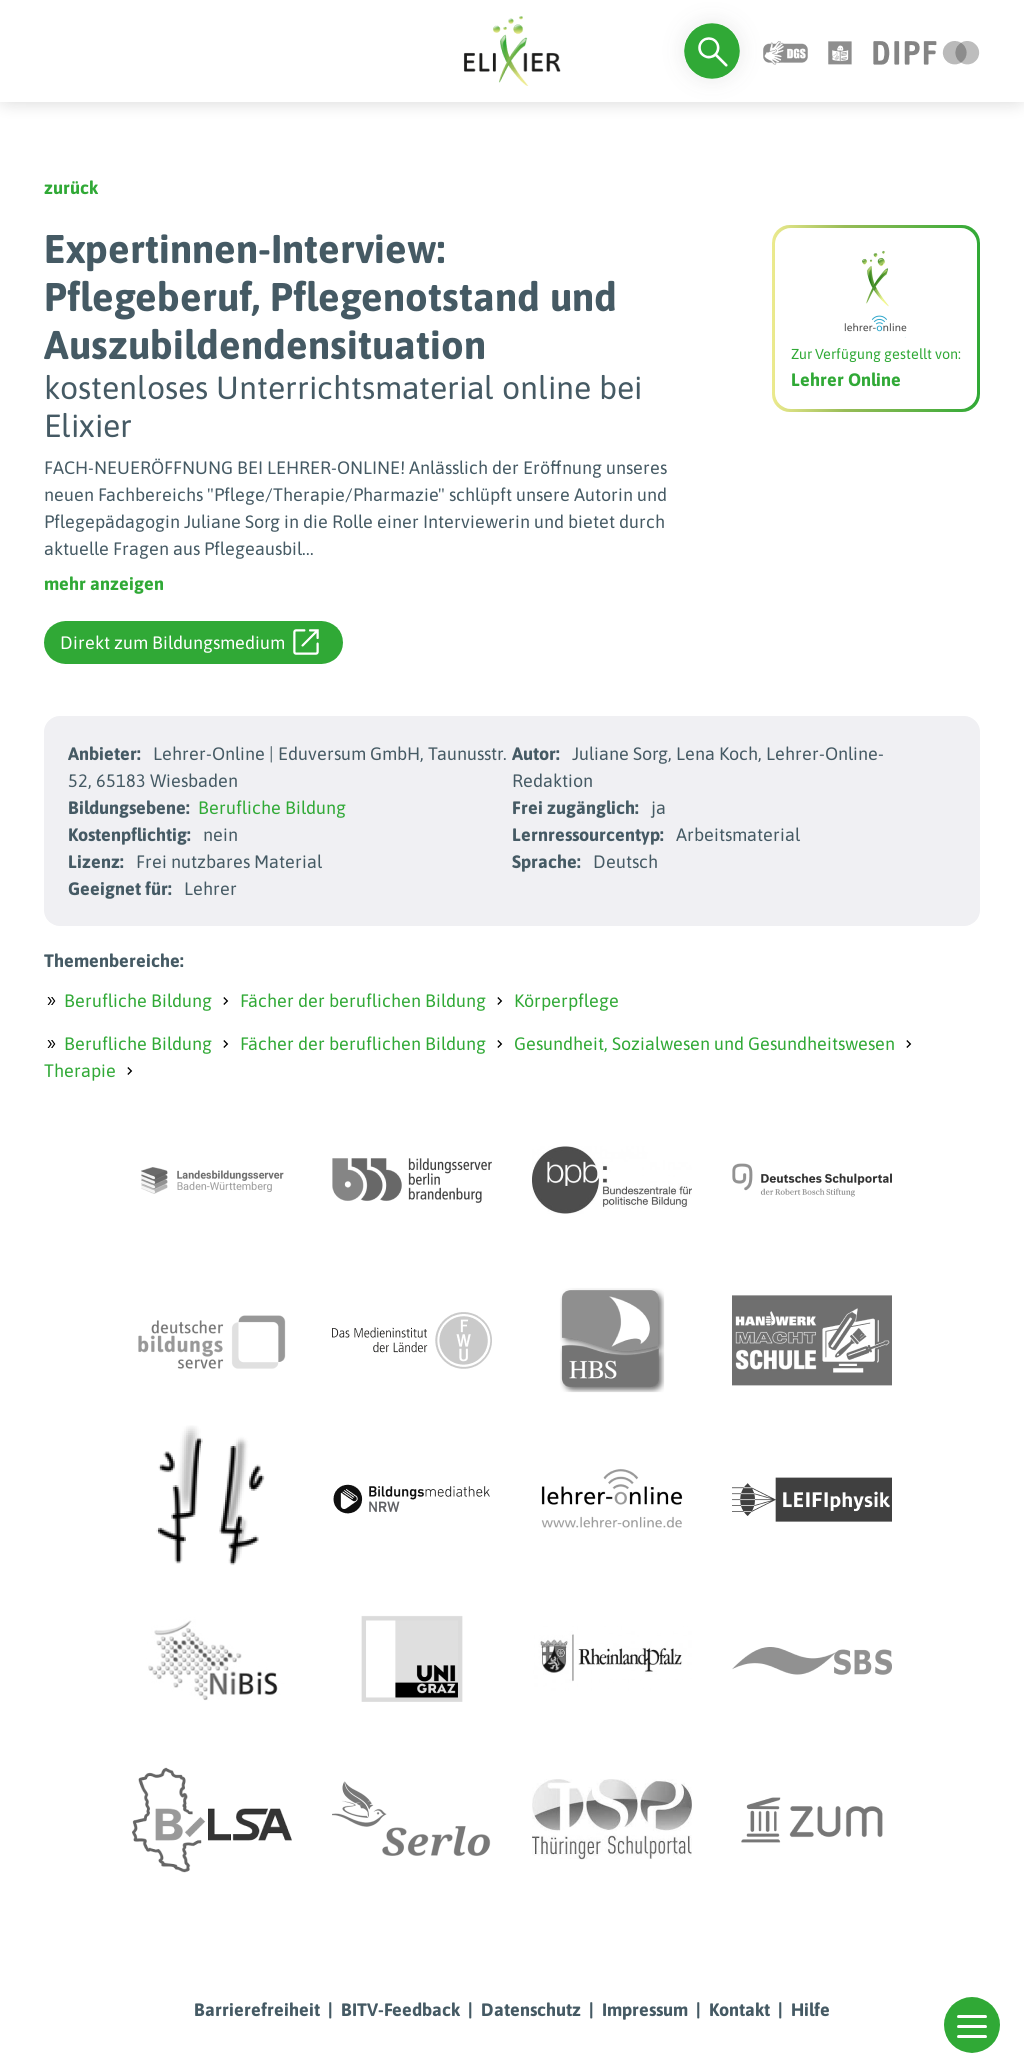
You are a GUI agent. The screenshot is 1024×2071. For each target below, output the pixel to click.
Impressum (645, 2009)
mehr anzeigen (104, 583)
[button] (972, 2025)
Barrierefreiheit (257, 2009)
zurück (71, 187)
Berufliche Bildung (272, 807)
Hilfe (810, 2009)
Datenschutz (531, 2009)
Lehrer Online (846, 379)
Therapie (80, 1070)
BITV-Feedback (400, 2009)
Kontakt (739, 2009)
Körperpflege (566, 1000)
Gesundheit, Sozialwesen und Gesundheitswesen (704, 1043)
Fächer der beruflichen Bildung (363, 1000)
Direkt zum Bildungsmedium (189, 642)
